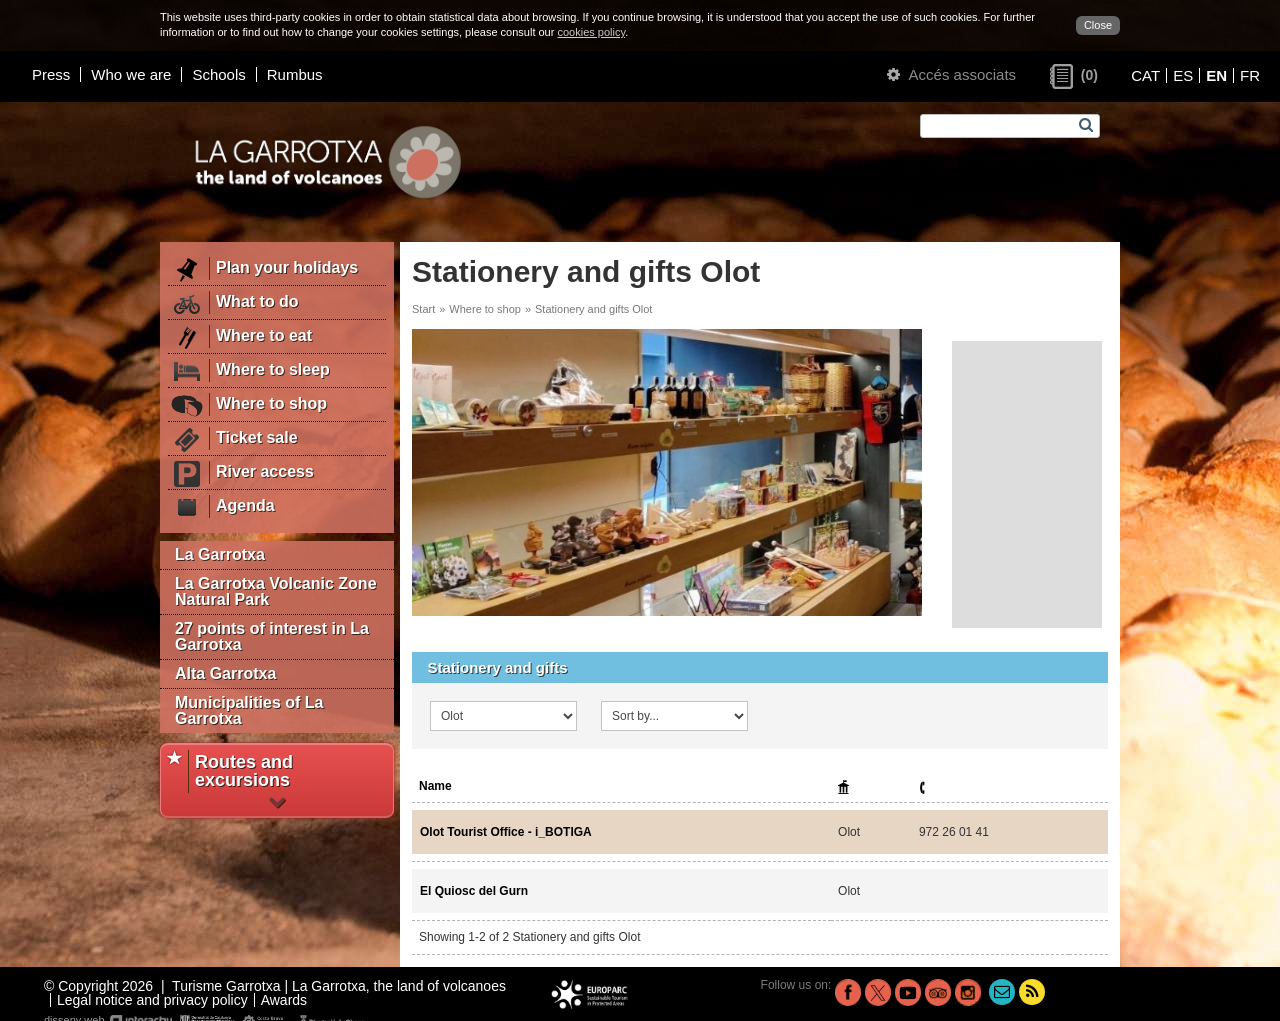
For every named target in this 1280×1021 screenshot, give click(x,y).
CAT (1145, 75)
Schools (218, 74)
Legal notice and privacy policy (152, 1000)
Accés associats (951, 74)
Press (51, 74)
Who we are (131, 74)
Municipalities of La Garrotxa (249, 710)
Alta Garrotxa (225, 673)
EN (1216, 75)
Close (1098, 25)
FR (1250, 75)
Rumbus (295, 74)
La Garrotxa (220, 554)
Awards (284, 1000)
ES (1183, 75)
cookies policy (591, 32)
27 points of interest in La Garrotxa (272, 636)
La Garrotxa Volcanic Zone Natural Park (276, 591)
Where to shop (485, 309)
